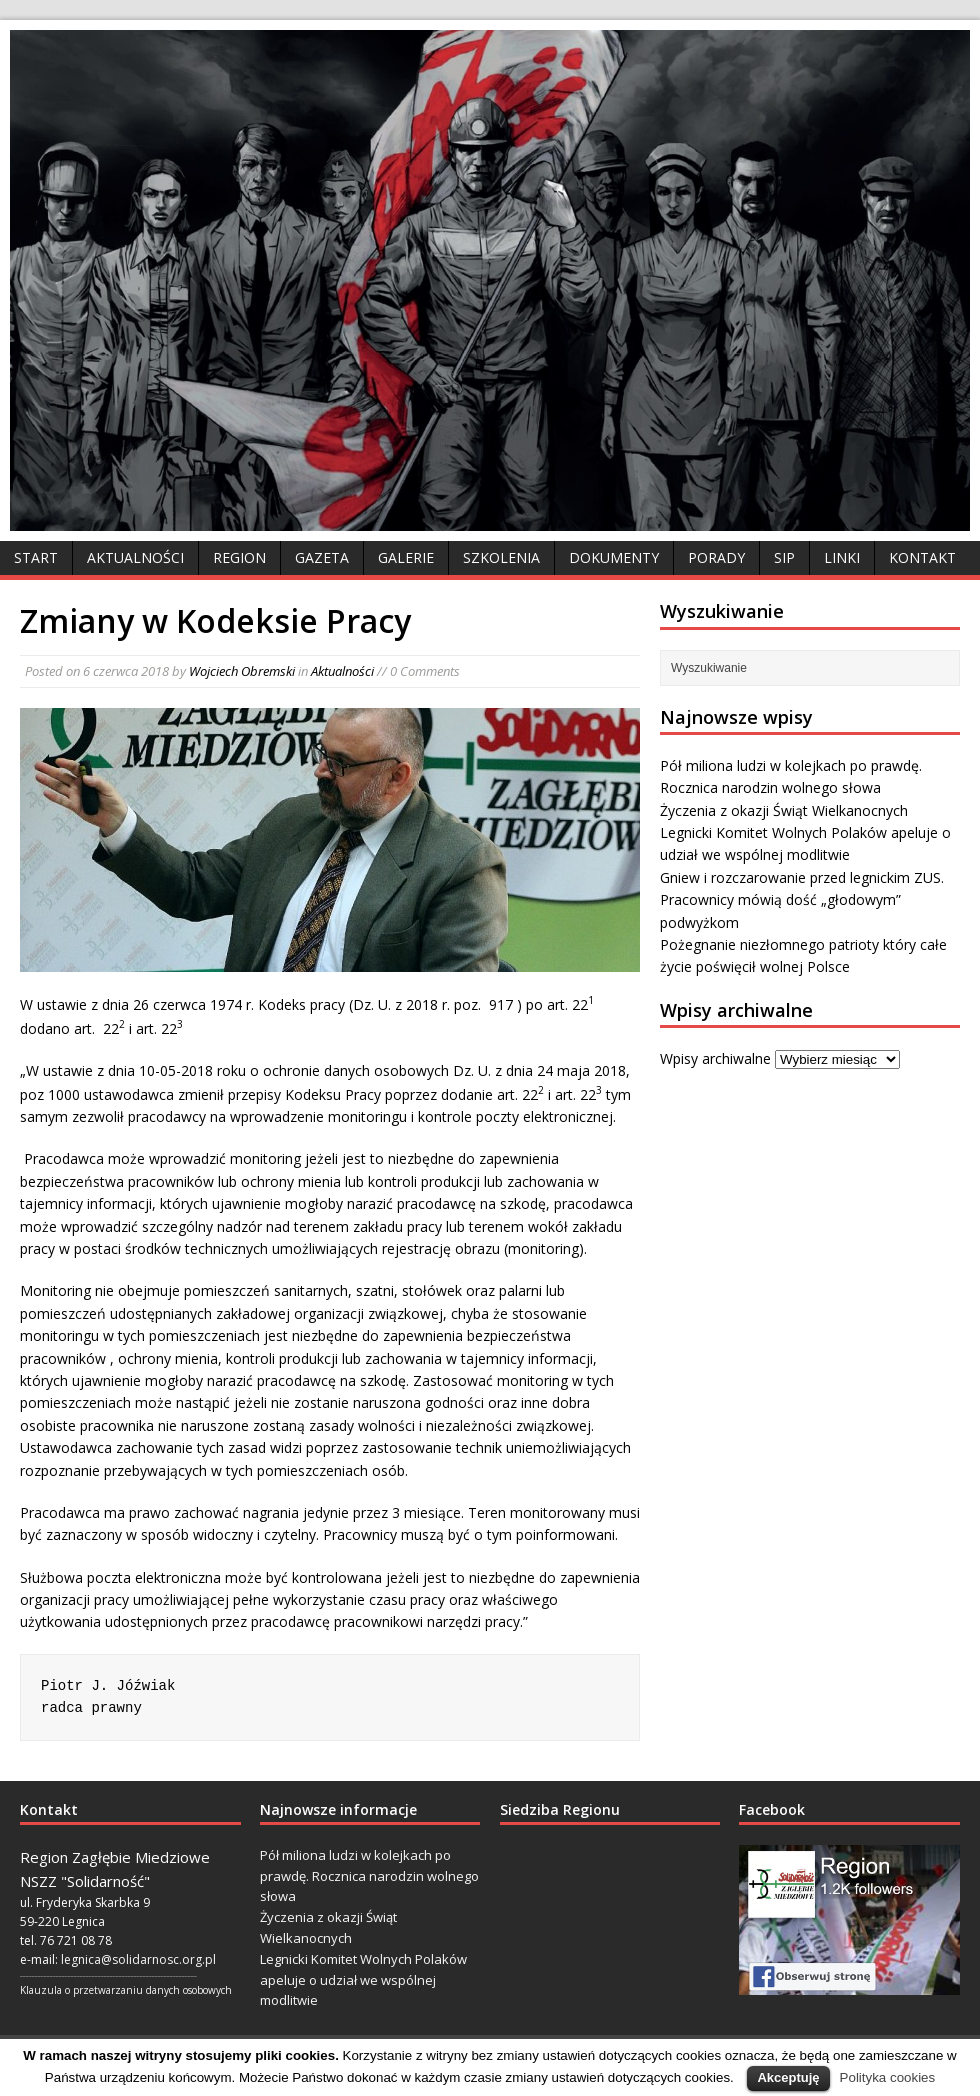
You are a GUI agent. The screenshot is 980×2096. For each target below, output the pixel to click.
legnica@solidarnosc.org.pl (138, 1959)
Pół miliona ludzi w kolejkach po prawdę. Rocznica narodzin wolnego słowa (369, 1876)
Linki (842, 557)
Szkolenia (501, 557)
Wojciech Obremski (242, 671)
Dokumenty (614, 557)
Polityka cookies (888, 2077)
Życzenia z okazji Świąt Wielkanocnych (784, 810)
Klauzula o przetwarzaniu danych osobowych (126, 1990)
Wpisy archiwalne (715, 1058)
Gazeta (322, 557)
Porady (716, 557)
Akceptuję (788, 2077)
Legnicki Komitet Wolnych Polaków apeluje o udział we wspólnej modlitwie (363, 1980)
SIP (784, 557)
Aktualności (135, 557)
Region (239, 557)
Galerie (406, 557)
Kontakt (922, 557)
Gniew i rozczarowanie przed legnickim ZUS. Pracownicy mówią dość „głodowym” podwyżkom (802, 900)
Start (36, 557)
